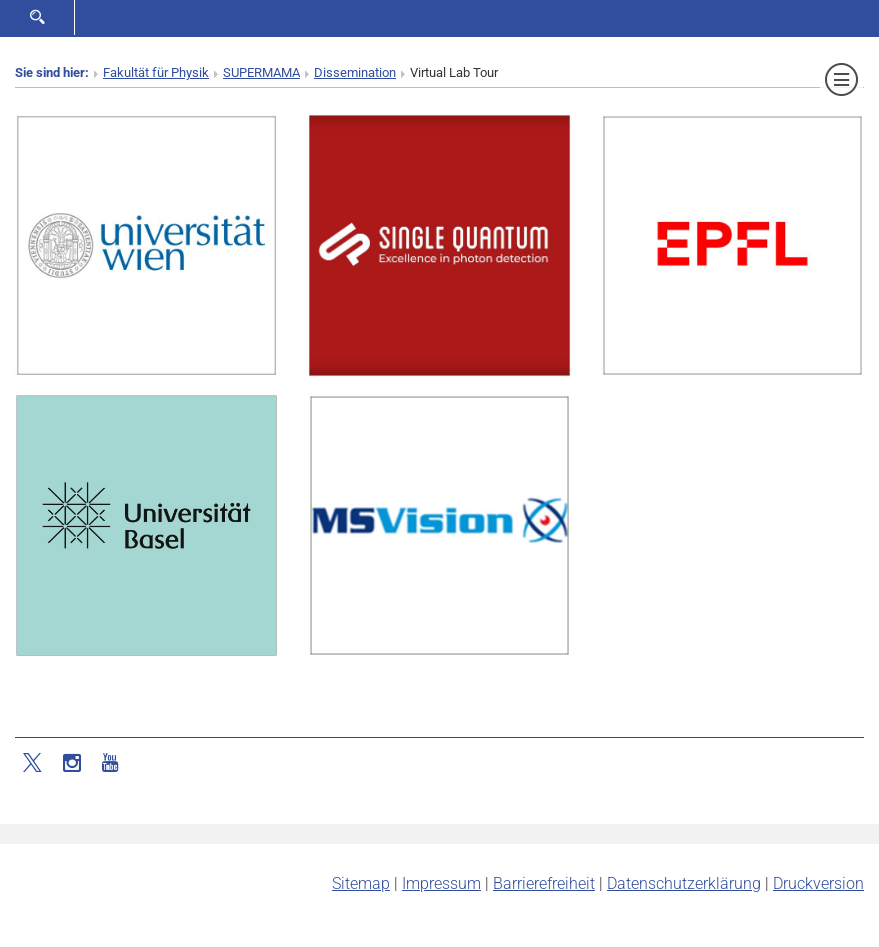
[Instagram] (72, 761)
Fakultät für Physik (156, 72)
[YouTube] (110, 761)
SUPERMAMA (261, 72)
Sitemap (361, 883)
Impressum (441, 883)
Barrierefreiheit (544, 883)
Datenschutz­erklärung (684, 883)
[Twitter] (34, 761)
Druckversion (818, 883)
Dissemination (355, 72)
